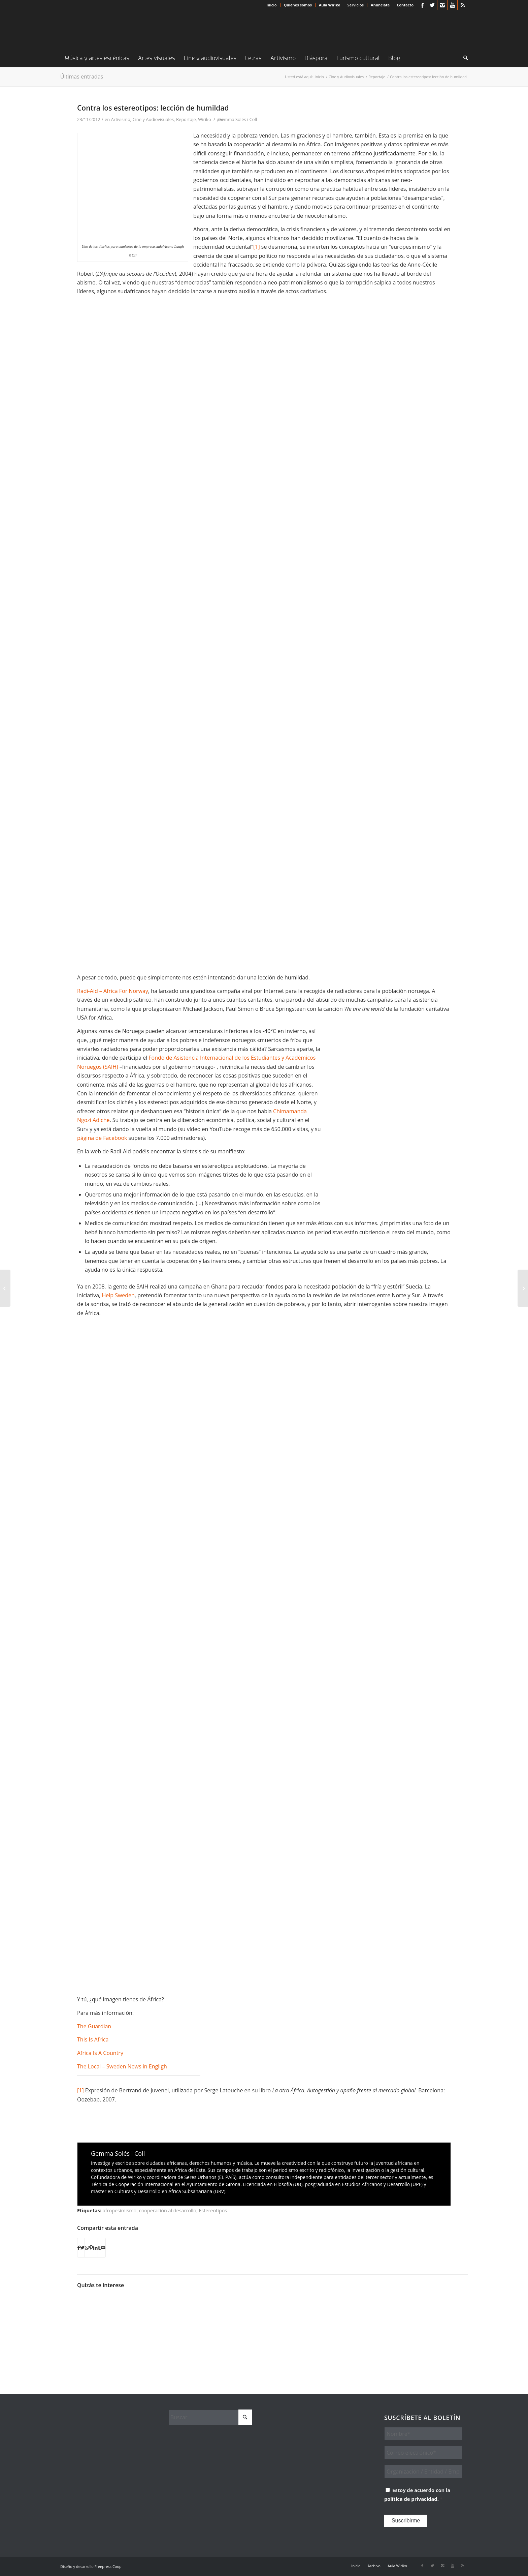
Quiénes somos (298, 4)
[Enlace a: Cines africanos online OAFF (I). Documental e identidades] (194, 2318)
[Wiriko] (110, 30)
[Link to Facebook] (422, 5)
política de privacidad (410, 2498)
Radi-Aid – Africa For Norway (112, 991)
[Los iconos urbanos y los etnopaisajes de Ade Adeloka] (523, 1288)
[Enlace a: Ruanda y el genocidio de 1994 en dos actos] (334, 2318)
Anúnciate (380, 4)
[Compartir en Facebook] (78, 2247)
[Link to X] (432, 5)
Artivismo (120, 119)
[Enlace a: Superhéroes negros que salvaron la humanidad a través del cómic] (287, 2325)
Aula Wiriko (329, 4)
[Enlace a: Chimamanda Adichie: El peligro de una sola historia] (100, 2303)
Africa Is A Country (100, 2053)
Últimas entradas (81, 76)
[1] (256, 246)
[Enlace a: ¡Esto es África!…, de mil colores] (427, 2308)
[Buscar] (463, 58)
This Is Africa (92, 2039)
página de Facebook (102, 1138)
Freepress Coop (108, 2566)
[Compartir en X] (82, 2247)
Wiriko (204, 119)
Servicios (356, 4)
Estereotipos (213, 2210)
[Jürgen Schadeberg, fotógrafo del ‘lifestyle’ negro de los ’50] (5, 1288)
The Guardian (94, 2026)
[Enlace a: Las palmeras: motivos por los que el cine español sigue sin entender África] (147, 2318)
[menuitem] (271, 5)
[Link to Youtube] (452, 5)
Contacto (405, 4)
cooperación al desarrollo (167, 2210)
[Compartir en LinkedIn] (95, 2247)
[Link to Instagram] (442, 5)
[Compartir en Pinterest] (91, 2247)
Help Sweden (118, 1295)
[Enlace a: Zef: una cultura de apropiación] (380, 2318)
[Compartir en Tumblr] (99, 2247)
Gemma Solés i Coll (237, 119)
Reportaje (186, 119)
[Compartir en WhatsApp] (87, 2247)
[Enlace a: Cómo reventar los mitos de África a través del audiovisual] (240, 2318)
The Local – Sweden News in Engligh (122, 2066)
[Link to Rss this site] (463, 5)
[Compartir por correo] (103, 2247)
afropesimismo (120, 2210)
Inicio (272, 4)
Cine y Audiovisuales (153, 119)
